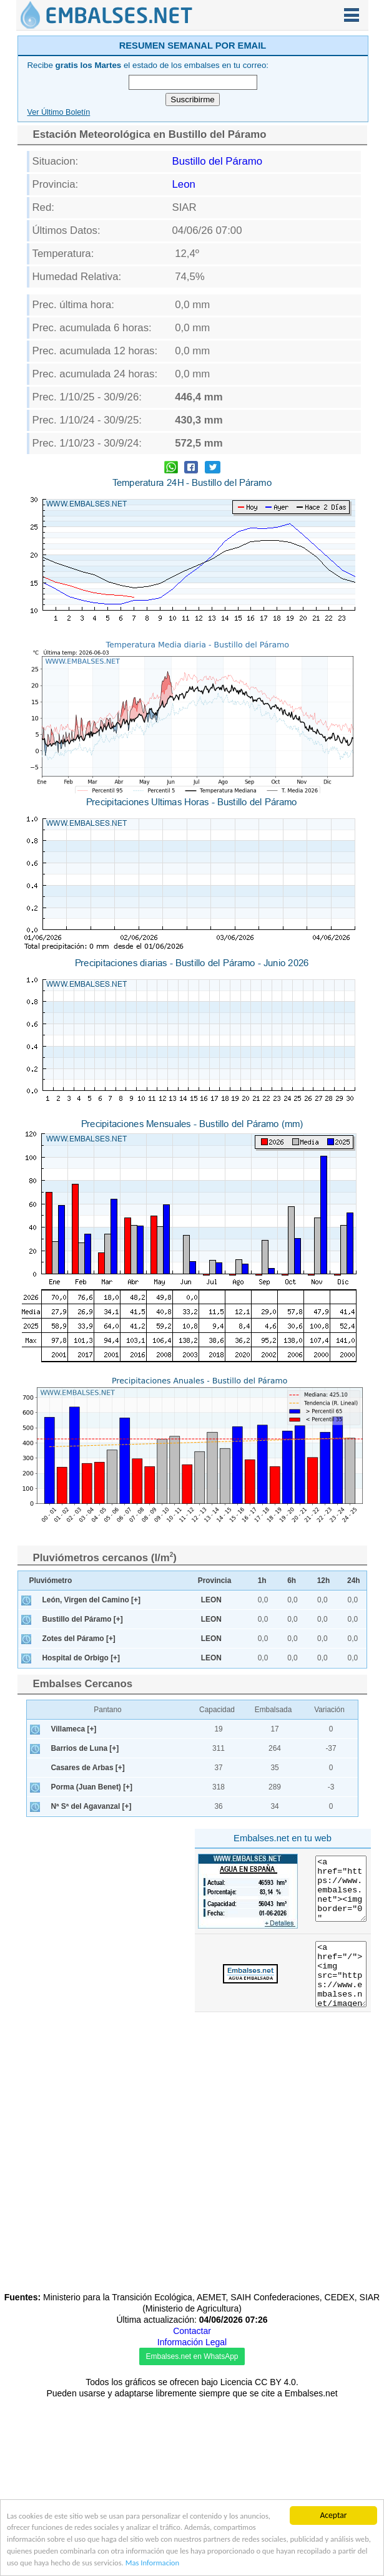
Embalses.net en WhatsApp (191, 2356)
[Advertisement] (103, 1911)
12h (323, 1580)
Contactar (192, 2331)
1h (262, 1580)
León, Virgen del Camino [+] (91, 1599)
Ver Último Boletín (59, 112)
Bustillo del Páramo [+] (82, 1619)
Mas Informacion (279, 2563)
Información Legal (192, 2342)
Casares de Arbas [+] (88, 1767)
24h (353, 1580)
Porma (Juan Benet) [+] (92, 1787)
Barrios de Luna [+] (85, 1748)
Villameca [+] (74, 1729)
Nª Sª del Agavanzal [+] (91, 1806)
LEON (211, 1599)
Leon (183, 184)
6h (291, 1580)
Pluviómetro (50, 1580)
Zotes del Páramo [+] (79, 1638)
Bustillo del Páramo (217, 161)
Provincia (215, 1580)
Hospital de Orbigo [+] (81, 1658)
